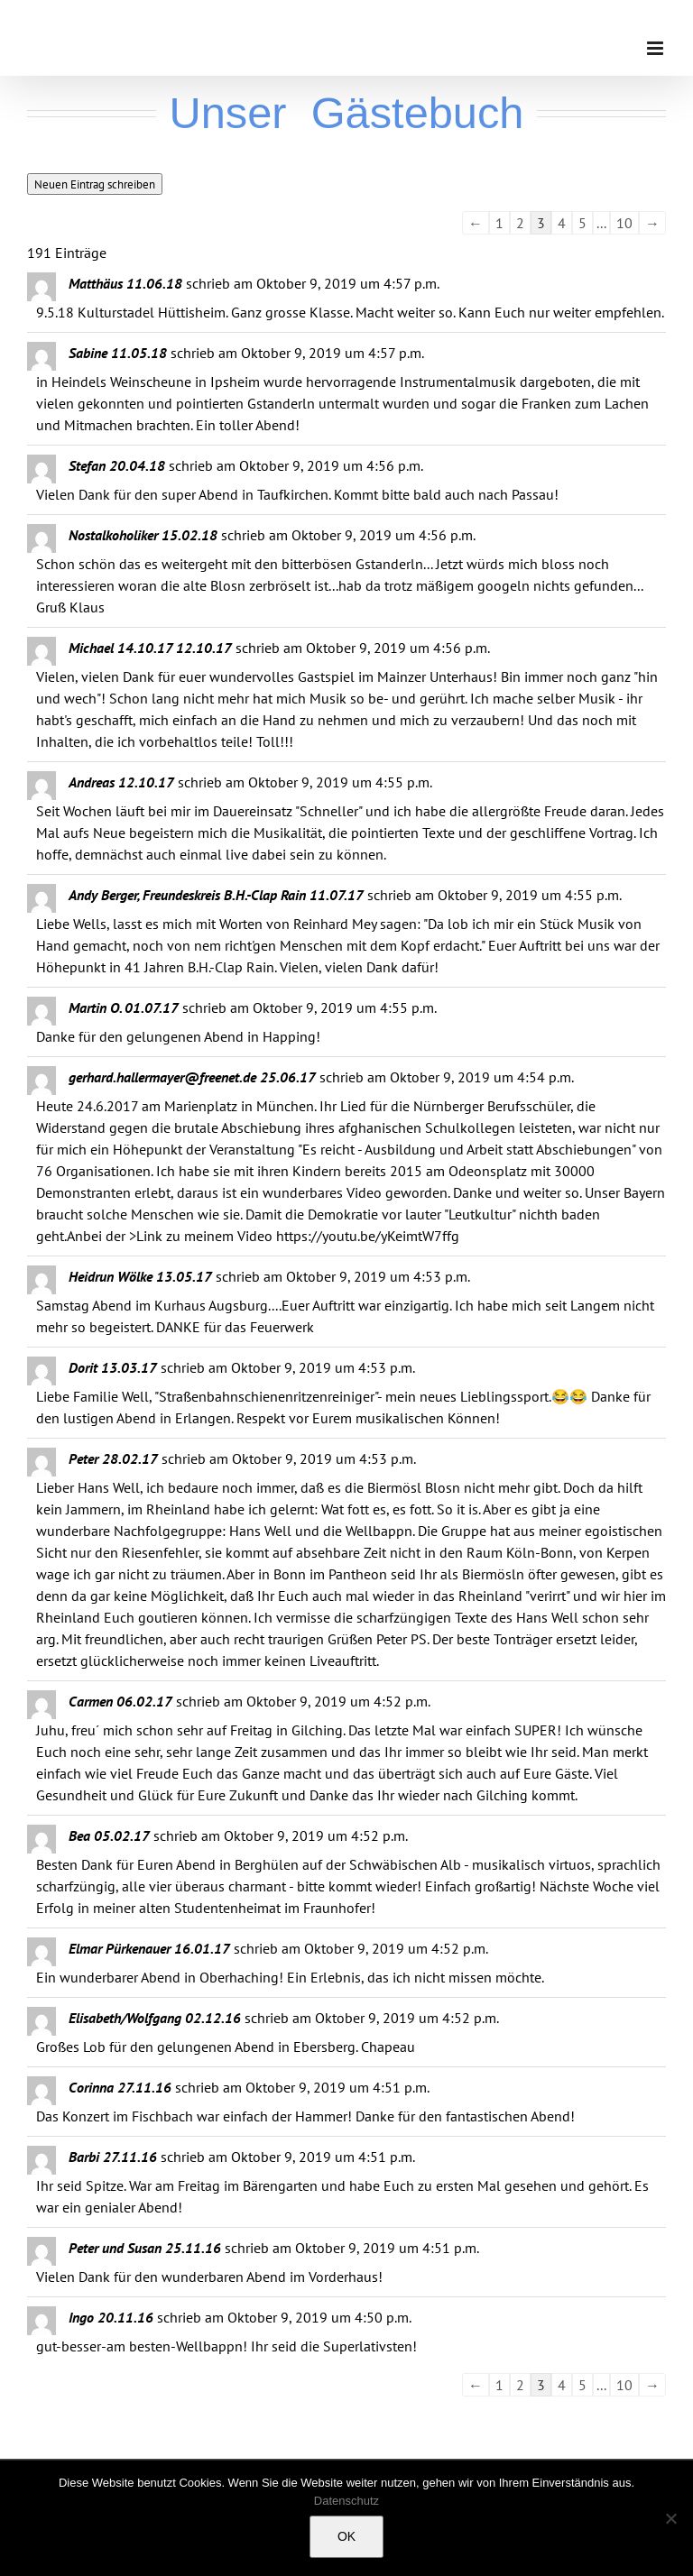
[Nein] (670, 2518)
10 (624, 223)
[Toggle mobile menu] (656, 48)
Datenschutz (346, 2500)
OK (346, 2536)
